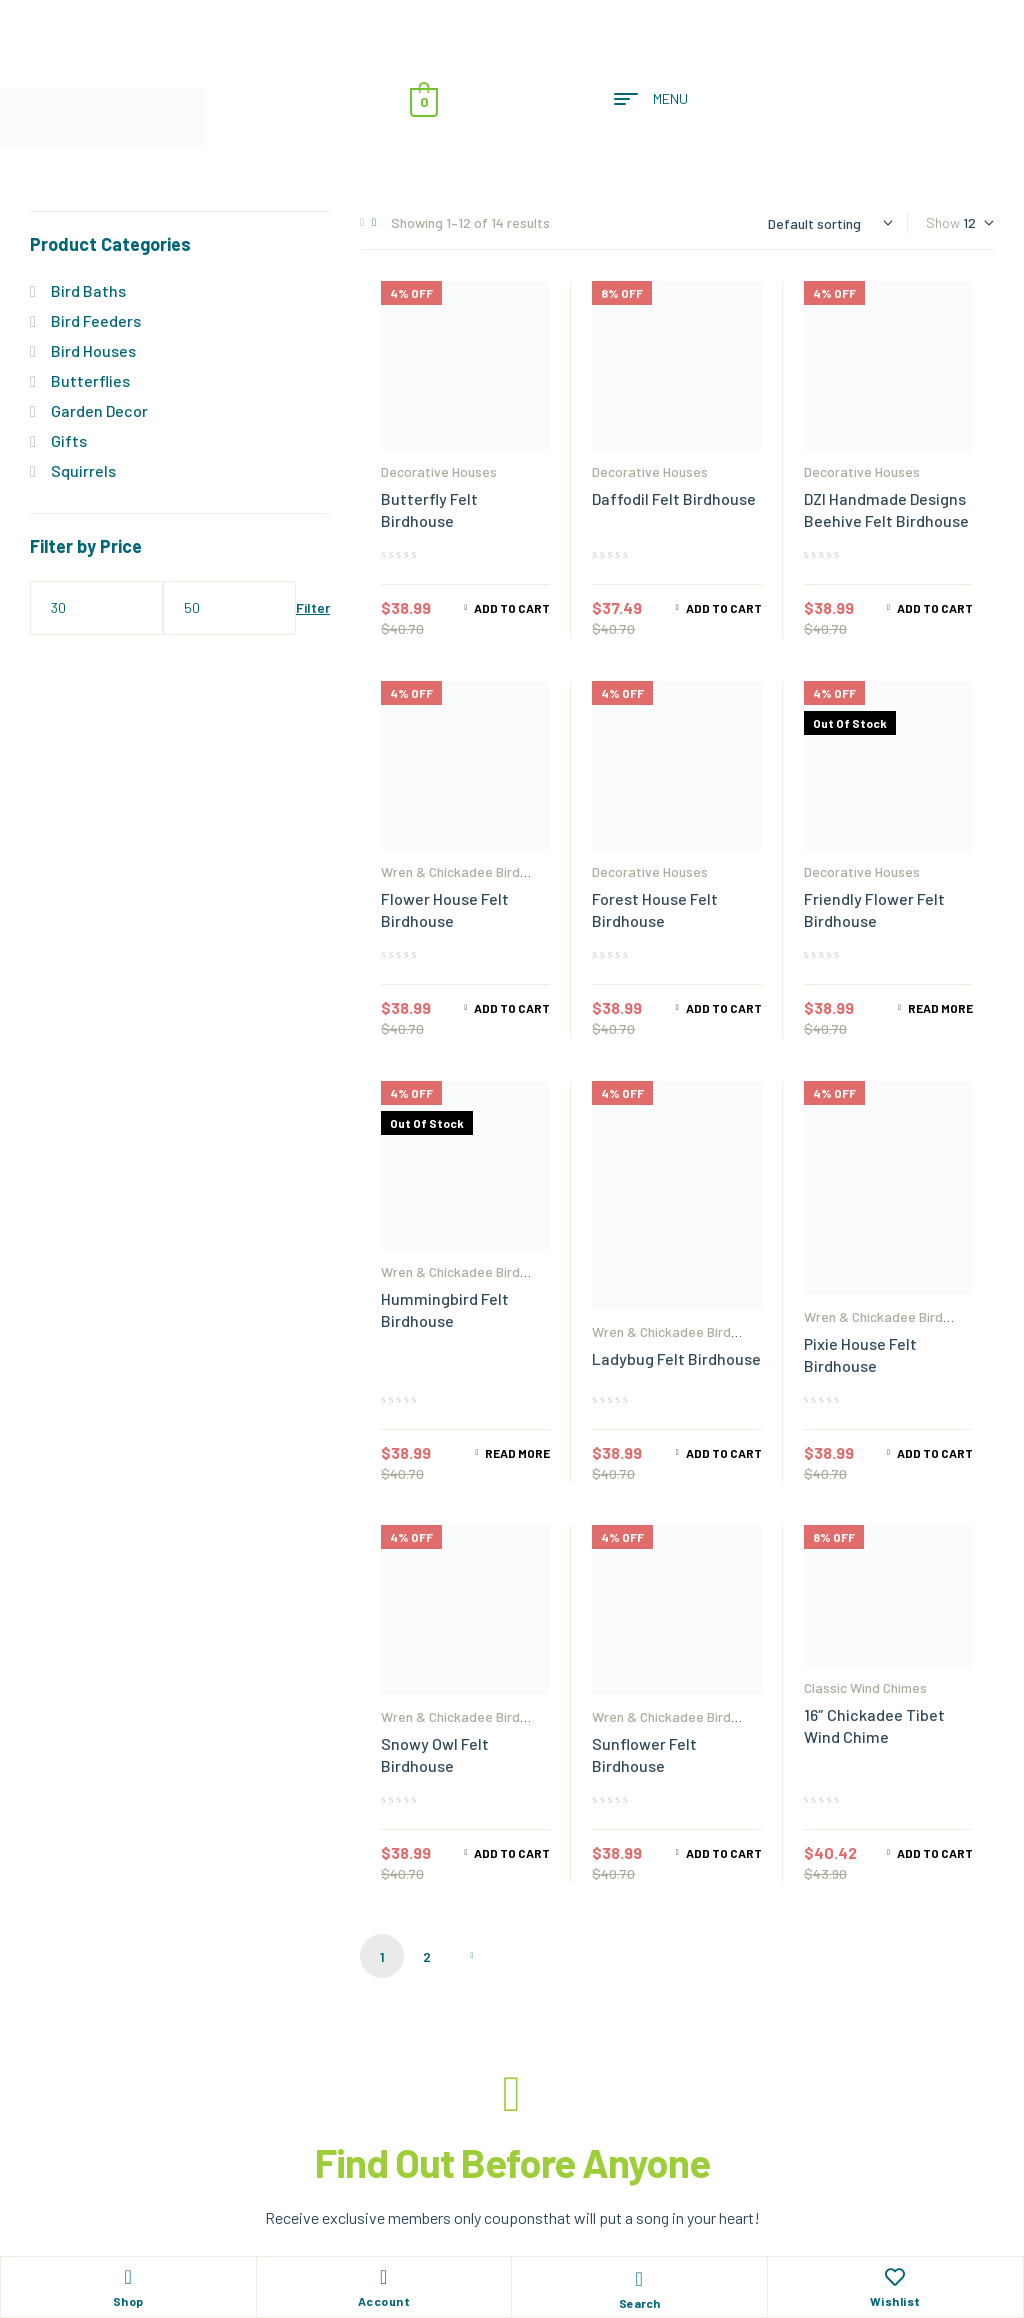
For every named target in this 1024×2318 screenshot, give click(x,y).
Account (384, 2301)
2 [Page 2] (427, 1956)
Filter (313, 607)
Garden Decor (99, 410)
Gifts (69, 440)
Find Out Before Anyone (512, 2162)
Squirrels (83, 470)
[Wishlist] (895, 2277)
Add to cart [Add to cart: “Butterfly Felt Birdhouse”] (512, 608)
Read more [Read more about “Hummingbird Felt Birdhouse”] (517, 1453)
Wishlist (895, 2301)
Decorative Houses (439, 471)
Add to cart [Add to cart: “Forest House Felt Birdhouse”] (724, 1008)
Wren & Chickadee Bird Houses (450, 878)
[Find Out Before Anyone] (512, 2094)
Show (943, 222)
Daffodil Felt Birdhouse (674, 498)
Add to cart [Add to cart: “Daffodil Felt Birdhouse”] (724, 608)
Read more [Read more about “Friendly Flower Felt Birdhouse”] (940, 1008)
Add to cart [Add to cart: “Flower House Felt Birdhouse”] (512, 1008)
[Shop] (128, 2277)
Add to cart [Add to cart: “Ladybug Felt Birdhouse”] (724, 1453)
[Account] (384, 2277)
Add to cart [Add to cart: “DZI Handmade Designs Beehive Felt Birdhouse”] (935, 608)
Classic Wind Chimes (865, 1687)
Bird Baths (88, 290)
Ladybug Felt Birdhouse (676, 1358)
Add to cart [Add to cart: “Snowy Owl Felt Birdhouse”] (512, 1853)
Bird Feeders (96, 320)
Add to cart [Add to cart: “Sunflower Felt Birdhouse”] (724, 1853)
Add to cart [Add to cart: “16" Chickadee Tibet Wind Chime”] (935, 1853)
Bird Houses (93, 350)
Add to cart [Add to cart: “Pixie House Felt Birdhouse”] (935, 1453)
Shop (128, 2301)
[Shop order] (830, 223)
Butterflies (90, 380)
